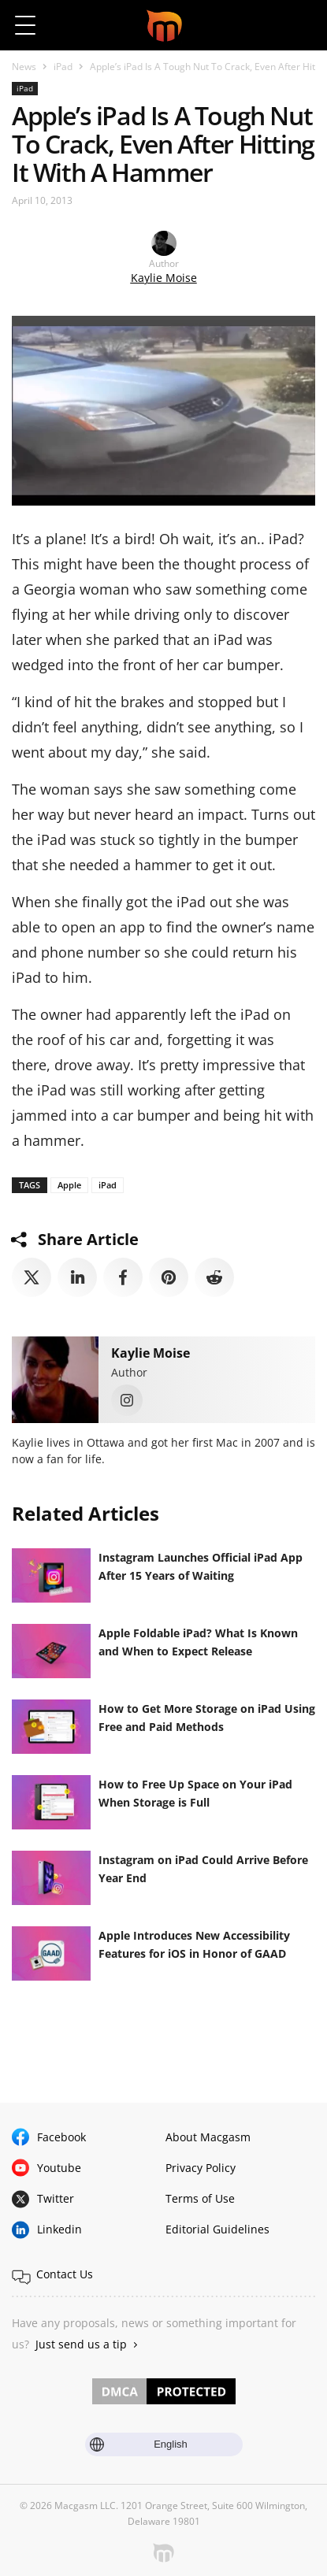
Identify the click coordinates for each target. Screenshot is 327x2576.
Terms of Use (200, 2198)
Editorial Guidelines (217, 2229)
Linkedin (59, 2229)
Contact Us (64, 2274)
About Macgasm (208, 2136)
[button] (301, 25)
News (24, 66)
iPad (63, 66)
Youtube (59, 2167)
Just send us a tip (81, 2344)
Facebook (61, 2136)
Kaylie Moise (164, 277)
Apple (69, 1185)
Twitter (55, 2198)
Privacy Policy (200, 2167)
